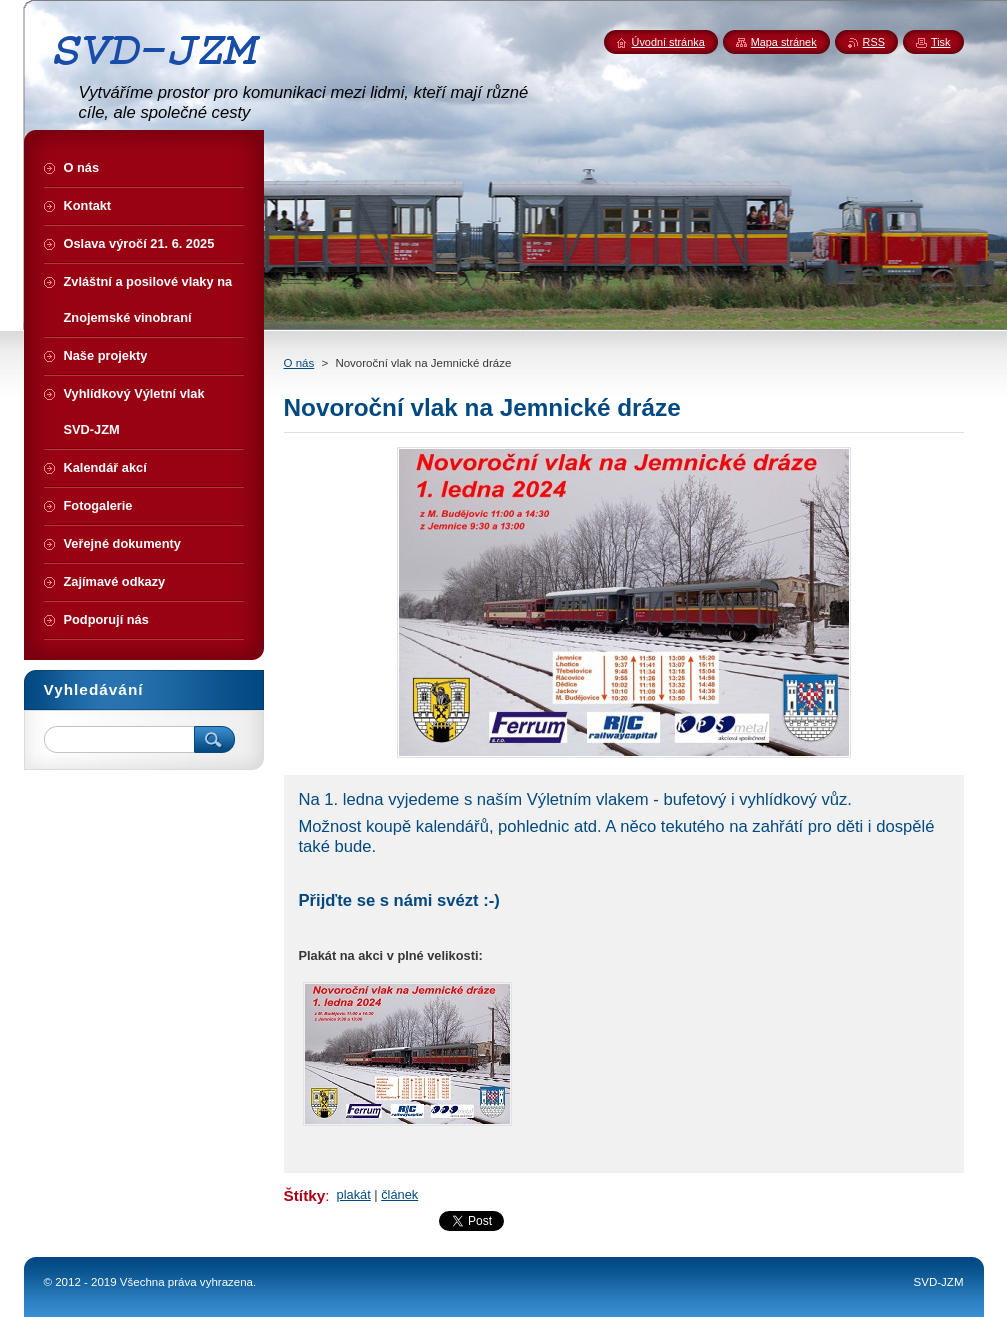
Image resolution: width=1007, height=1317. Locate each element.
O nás (299, 363)
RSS (874, 42)
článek (399, 1194)
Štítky (305, 1195)
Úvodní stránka (668, 42)
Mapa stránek (784, 42)
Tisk (941, 42)
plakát (354, 1194)
